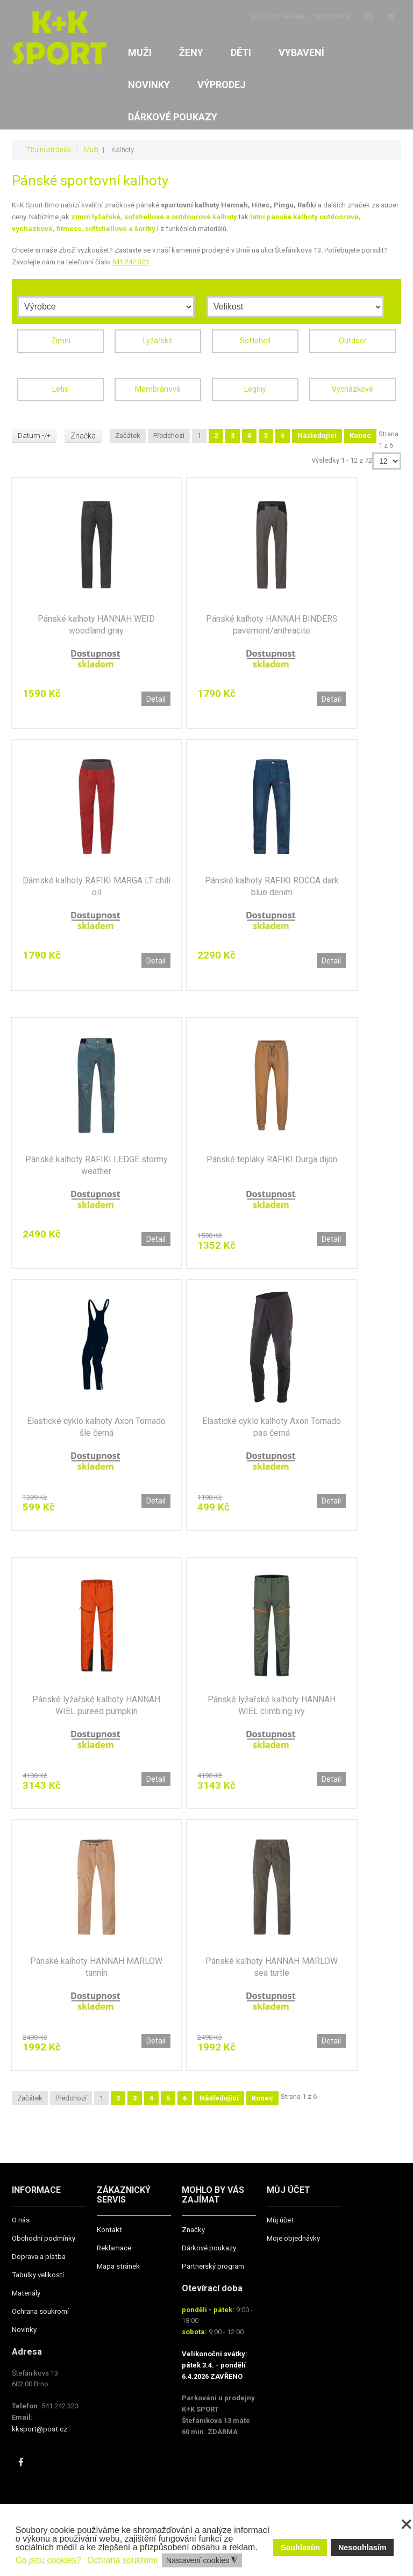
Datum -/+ (35, 433)
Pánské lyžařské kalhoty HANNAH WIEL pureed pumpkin (96, 1705)
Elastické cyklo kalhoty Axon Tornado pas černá (271, 1426)
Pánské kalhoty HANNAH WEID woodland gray (96, 623)
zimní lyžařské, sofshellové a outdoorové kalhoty (154, 216)
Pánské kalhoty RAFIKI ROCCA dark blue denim (272, 885)
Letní (60, 387)
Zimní (60, 339)
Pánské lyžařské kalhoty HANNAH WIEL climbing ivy (272, 1705)
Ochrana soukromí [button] (122, 2560)
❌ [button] (406, 2524)
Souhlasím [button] (300, 2547)
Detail (156, 697)
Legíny (255, 387)
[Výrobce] (106, 305)
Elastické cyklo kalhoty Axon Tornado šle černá (96, 1426)
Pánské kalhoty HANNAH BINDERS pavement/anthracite (272, 623)
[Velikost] (295, 305)
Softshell (255, 339)
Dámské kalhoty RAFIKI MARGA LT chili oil (96, 885)
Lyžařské (158, 339)
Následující (318, 433)
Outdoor (353, 339)
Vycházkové (352, 387)
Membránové (158, 387)
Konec (361, 433)
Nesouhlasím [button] (362, 2547)
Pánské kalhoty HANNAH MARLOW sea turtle (271, 1967)
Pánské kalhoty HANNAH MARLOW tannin (96, 1967)
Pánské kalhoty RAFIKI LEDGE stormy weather (96, 1164)
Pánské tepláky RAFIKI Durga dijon (271, 1158)
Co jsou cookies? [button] (48, 2560)
